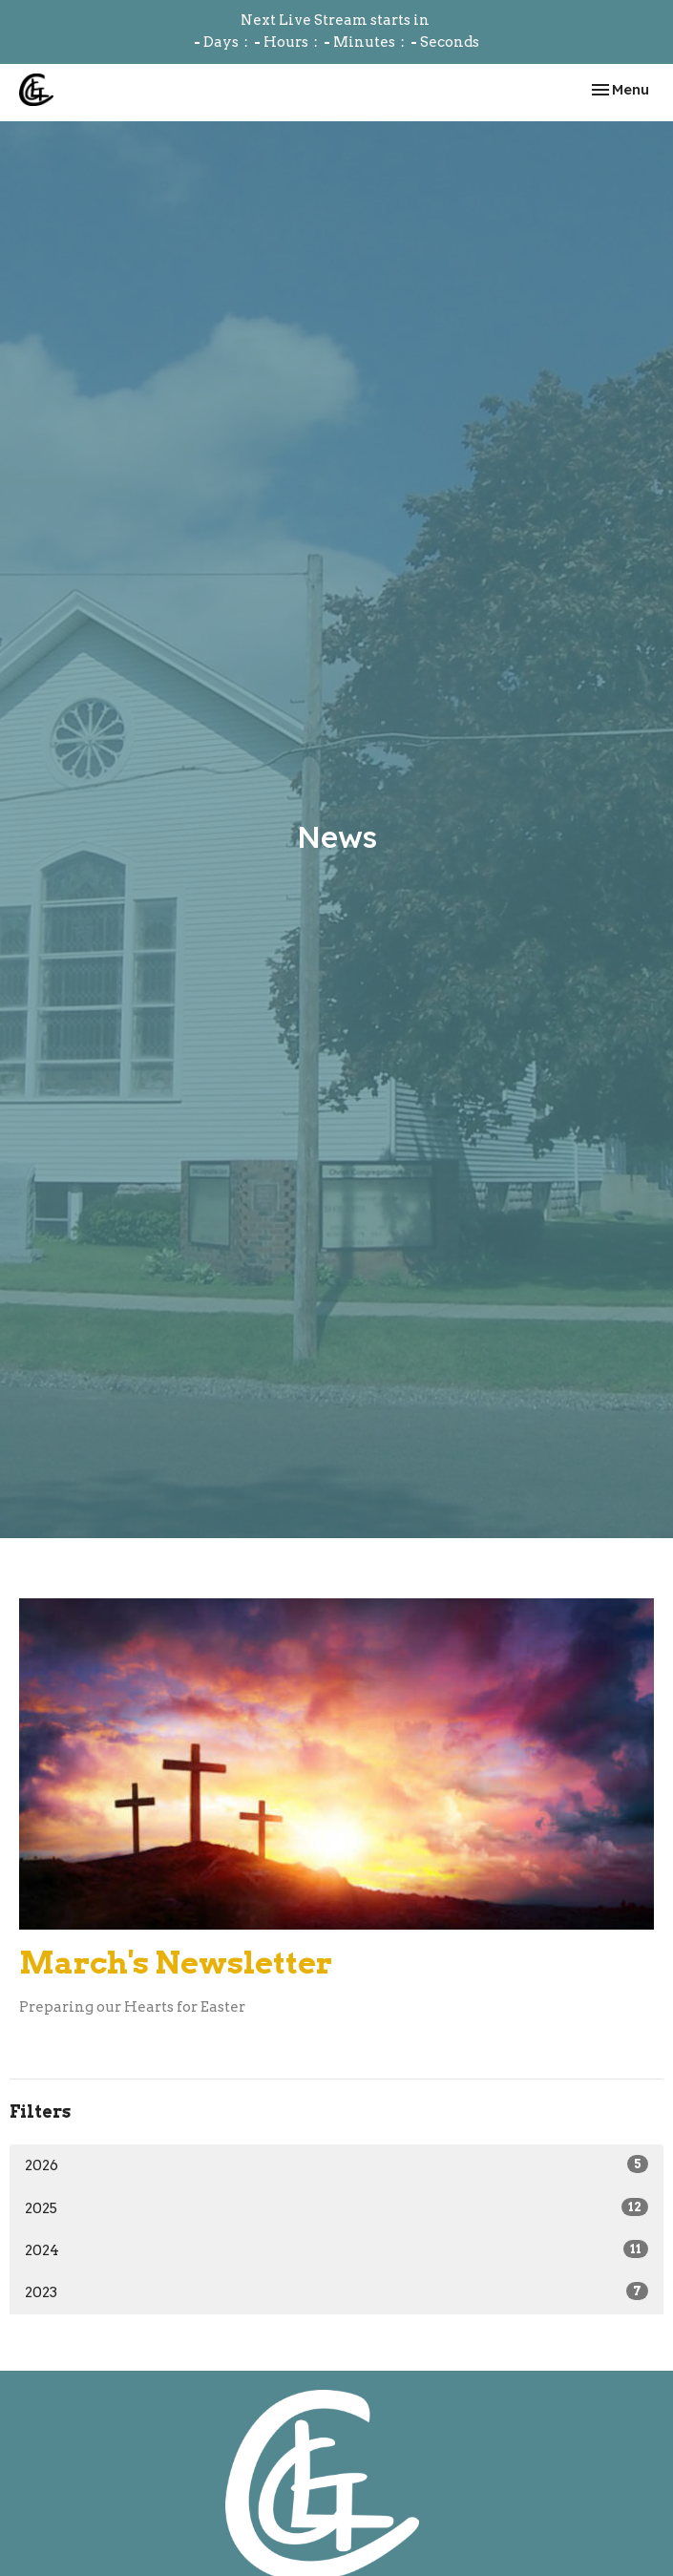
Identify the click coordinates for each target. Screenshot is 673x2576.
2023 (336, 2291)
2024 (336, 2249)
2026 (336, 2164)
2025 (336, 2207)
